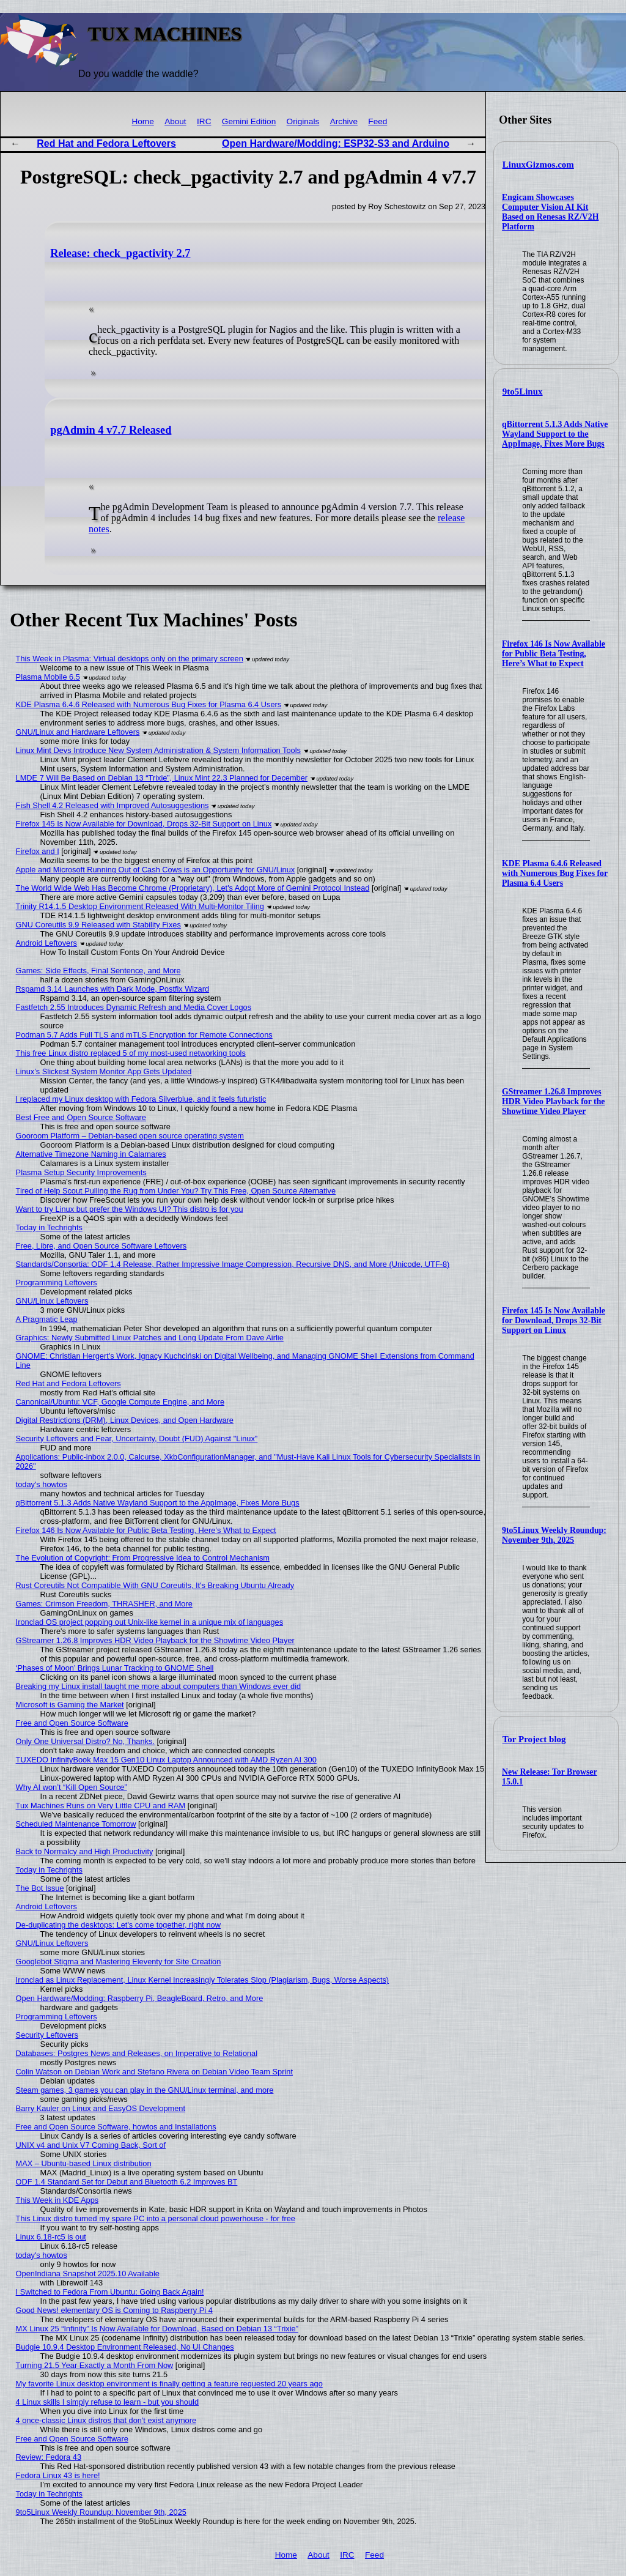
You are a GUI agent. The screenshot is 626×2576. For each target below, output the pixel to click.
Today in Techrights (49, 1227)
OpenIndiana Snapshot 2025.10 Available (88, 2273)
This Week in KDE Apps (57, 2200)
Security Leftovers (47, 2035)
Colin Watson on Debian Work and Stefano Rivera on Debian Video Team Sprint (154, 2071)
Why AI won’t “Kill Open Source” (71, 1787)
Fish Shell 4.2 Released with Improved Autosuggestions (112, 805)
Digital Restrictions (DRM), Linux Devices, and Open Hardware (125, 1420)
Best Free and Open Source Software (81, 1117)
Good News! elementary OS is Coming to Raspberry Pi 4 (114, 2310)
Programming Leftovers (56, 1282)
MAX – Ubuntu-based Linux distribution (84, 2163)
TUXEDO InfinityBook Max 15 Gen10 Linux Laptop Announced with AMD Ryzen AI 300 (166, 1759)
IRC (204, 121)
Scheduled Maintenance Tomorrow (76, 1823)
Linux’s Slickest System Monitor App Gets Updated (104, 1071)
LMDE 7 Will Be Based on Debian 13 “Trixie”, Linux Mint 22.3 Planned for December (162, 777)
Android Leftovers (46, 943)
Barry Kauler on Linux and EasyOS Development (100, 2108)
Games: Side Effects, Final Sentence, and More (98, 970)
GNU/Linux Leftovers (52, 1300)
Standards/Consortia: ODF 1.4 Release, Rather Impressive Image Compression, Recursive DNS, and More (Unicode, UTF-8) (233, 1264)
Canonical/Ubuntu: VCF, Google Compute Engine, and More (120, 1401)
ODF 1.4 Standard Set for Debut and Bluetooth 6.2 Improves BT (127, 2181)
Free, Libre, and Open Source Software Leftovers (101, 1245)
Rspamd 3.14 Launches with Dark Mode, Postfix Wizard (113, 988)
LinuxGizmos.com (538, 164)
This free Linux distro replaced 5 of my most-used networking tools (131, 1053)
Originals (303, 121)
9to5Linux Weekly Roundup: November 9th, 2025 (554, 1535)
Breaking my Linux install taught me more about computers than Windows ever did (158, 1686)
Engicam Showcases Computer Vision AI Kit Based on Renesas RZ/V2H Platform (550, 212)
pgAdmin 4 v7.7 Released (110, 430)
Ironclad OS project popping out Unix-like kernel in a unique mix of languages (149, 1622)
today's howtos (41, 1484)
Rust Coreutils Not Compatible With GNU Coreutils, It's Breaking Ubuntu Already (155, 1585)
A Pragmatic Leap (47, 1319)
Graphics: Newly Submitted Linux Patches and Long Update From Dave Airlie (150, 1337)
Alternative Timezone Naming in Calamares (91, 1154)
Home (142, 121)
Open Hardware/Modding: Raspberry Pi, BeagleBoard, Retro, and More (139, 1998)
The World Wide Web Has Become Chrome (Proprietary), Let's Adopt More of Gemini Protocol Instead (193, 888)
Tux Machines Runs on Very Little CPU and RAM (101, 1805)
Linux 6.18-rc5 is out (51, 2236)
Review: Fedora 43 (48, 2457)
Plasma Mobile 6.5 (48, 676)
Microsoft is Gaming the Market (70, 1704)
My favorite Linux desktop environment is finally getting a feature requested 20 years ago (169, 2383)
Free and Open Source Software (72, 1723)
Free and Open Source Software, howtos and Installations (116, 2126)
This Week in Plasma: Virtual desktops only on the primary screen (129, 658)
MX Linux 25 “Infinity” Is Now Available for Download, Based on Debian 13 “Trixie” (157, 2328)
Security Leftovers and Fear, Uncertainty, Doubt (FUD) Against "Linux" (137, 1438)
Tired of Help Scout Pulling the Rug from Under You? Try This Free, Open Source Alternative (176, 1190)
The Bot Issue (40, 1888)
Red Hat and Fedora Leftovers (106, 143)
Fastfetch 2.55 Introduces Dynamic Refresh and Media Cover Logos (134, 1007)
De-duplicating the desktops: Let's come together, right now (118, 1924)
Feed (377, 121)
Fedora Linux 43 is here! (58, 2475)
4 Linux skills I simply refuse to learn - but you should (107, 2402)
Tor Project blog (534, 1739)
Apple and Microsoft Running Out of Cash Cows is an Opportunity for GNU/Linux (155, 869)
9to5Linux (523, 391)
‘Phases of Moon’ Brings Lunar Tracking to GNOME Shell (115, 1667)
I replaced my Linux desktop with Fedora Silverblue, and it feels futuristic (141, 1099)
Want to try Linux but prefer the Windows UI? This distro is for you (129, 1209)
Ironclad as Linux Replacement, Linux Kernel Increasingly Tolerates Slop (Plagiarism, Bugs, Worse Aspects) (202, 1979)
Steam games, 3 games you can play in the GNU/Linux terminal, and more (145, 2090)
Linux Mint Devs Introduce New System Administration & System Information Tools (158, 750)
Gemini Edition (249, 121)
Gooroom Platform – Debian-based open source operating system (130, 1135)
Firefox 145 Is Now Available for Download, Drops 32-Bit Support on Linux (553, 1320)
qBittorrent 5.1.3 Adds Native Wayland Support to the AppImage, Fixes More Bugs (555, 434)
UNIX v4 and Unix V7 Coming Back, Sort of (91, 2145)
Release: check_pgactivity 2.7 (120, 253)
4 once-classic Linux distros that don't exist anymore (106, 2420)
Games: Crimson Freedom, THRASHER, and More (104, 1603)
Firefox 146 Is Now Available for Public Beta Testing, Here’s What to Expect (553, 653)
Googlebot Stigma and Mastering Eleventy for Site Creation (118, 1961)
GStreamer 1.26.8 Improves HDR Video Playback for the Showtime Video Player (553, 1101)
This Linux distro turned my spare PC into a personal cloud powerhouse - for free (155, 2218)
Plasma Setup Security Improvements (81, 1172)
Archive (344, 121)
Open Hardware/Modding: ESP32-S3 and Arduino (335, 143)
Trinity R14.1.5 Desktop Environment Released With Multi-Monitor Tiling (140, 906)
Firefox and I (37, 851)
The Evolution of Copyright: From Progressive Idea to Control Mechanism (143, 1557)
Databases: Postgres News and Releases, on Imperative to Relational (137, 2053)
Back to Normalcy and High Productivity (84, 1851)
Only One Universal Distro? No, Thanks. (85, 1741)
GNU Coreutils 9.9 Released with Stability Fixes (98, 924)
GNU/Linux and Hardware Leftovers (78, 732)
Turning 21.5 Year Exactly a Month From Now (95, 2365)
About (175, 121)
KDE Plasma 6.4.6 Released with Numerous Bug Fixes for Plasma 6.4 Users (555, 873)
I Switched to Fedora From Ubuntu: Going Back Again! (110, 2291)
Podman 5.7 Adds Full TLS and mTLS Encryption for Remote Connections (144, 1034)
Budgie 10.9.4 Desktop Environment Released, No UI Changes (125, 2346)
